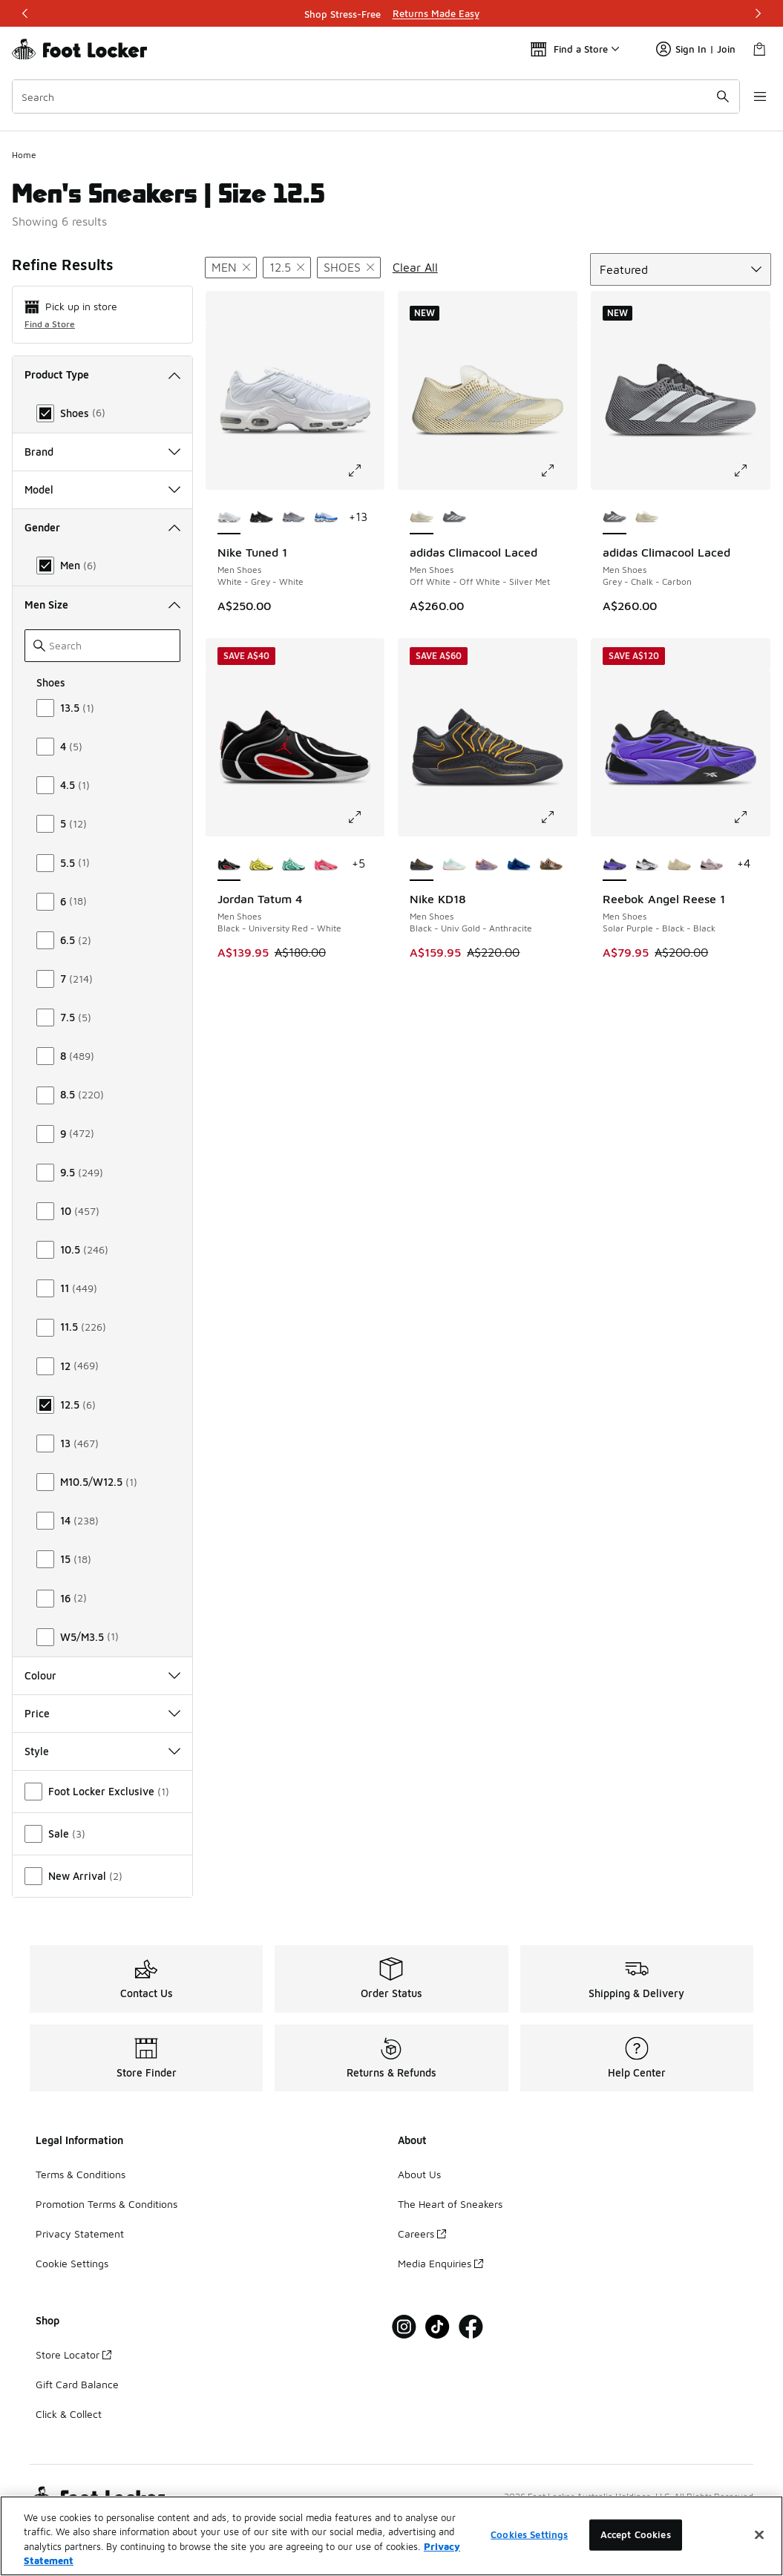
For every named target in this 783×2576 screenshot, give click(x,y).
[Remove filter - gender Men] (231, 267)
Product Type (102, 374)
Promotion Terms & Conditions (106, 2204)
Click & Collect (69, 2414)
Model (102, 489)
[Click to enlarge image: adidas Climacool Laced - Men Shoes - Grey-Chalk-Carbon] (751, 470)
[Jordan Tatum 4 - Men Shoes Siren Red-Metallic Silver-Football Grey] (326, 864)
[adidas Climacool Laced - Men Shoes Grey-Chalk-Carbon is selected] (614, 518)
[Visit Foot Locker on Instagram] (404, 2327)
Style (102, 1751)
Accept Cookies (635, 2551)
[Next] (757, 13)
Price (102, 1713)
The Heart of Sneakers (450, 2204)
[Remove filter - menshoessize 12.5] (287, 267)
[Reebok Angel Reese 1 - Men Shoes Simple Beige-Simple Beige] (679, 864)
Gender (102, 527)
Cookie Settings (72, 2263)
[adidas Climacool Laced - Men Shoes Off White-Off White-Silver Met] (647, 518)
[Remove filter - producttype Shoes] (349, 267)
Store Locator (73, 2354)
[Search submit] (712, 96)
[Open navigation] (753, 96)
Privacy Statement (80, 2233)
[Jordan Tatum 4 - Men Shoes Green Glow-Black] (294, 864)
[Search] (371, 96)
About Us (419, 2174)
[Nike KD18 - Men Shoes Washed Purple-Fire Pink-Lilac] (487, 864)
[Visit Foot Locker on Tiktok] (437, 2327)
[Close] (759, 2551)
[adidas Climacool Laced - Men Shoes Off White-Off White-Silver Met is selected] (421, 518)
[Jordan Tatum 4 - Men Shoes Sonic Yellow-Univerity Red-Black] (261, 864)
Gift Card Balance (77, 2384)
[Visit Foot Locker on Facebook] (471, 2327)
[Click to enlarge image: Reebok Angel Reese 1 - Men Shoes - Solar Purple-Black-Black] (751, 817)
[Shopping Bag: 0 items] (759, 49)
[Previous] (25, 13)
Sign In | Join (696, 49)
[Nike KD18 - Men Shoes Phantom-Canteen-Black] (551, 864)
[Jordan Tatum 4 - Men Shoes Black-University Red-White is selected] (229, 864)
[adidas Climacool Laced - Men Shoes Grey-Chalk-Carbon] (454, 518)
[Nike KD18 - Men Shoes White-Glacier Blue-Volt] (454, 864)
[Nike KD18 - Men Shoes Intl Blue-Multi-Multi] (519, 864)
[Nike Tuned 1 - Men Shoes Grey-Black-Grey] (294, 518)
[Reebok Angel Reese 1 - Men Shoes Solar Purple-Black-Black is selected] (614, 864)
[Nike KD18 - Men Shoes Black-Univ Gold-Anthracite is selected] (421, 864)
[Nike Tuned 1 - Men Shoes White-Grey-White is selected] (229, 518)
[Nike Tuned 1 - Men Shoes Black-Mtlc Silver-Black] (261, 518)
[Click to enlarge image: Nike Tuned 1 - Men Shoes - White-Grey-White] (365, 470)
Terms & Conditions (80, 2174)
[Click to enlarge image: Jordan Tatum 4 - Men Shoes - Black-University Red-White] (365, 817)
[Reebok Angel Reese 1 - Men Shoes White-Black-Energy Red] (647, 864)
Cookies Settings (529, 2551)
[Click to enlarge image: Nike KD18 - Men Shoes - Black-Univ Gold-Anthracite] (558, 817)
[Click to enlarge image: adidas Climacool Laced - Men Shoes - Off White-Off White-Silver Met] (558, 470)
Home (24, 154)
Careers (422, 2233)
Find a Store (49, 324)
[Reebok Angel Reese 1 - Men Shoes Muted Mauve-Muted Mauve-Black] (712, 864)
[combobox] (371, 96)
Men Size (102, 604)
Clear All (415, 267)
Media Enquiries (440, 2263)
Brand (102, 451)
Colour (102, 1675)
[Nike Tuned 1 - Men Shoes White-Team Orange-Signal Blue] (326, 518)
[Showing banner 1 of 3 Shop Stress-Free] (392, 13)
